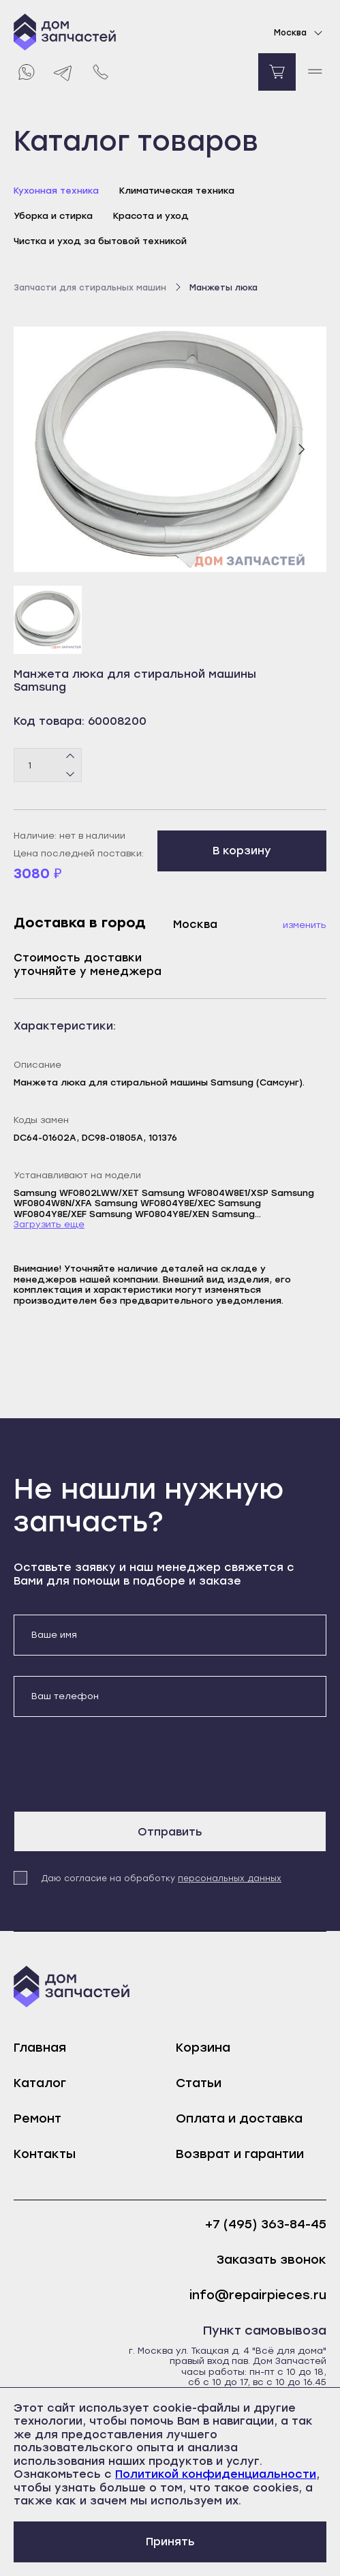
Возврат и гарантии (240, 2153)
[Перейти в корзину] (277, 72)
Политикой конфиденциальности (215, 2474)
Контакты (45, 2153)
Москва (300, 33)
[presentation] (117, 1764)
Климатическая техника (176, 190)
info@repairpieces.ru (257, 2295)
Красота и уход (151, 216)
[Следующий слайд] (301, 449)
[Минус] (70, 773)
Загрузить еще (49, 1224)
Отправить (170, 1831)
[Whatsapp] (25, 72)
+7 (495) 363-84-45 (265, 2224)
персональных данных (229, 1878)
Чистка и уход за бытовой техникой (100, 241)
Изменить (304, 925)
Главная (40, 2047)
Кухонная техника (56, 190)
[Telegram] (63, 72)
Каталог (40, 2083)
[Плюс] (70, 756)
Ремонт (37, 2118)
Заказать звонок (271, 2260)
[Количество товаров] (48, 765)
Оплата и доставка (239, 2118)
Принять (170, 2541)
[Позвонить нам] (100, 72)
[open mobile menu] (314, 72)
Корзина (203, 2047)
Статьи (198, 2083)
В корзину (242, 850)
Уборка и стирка (53, 216)
